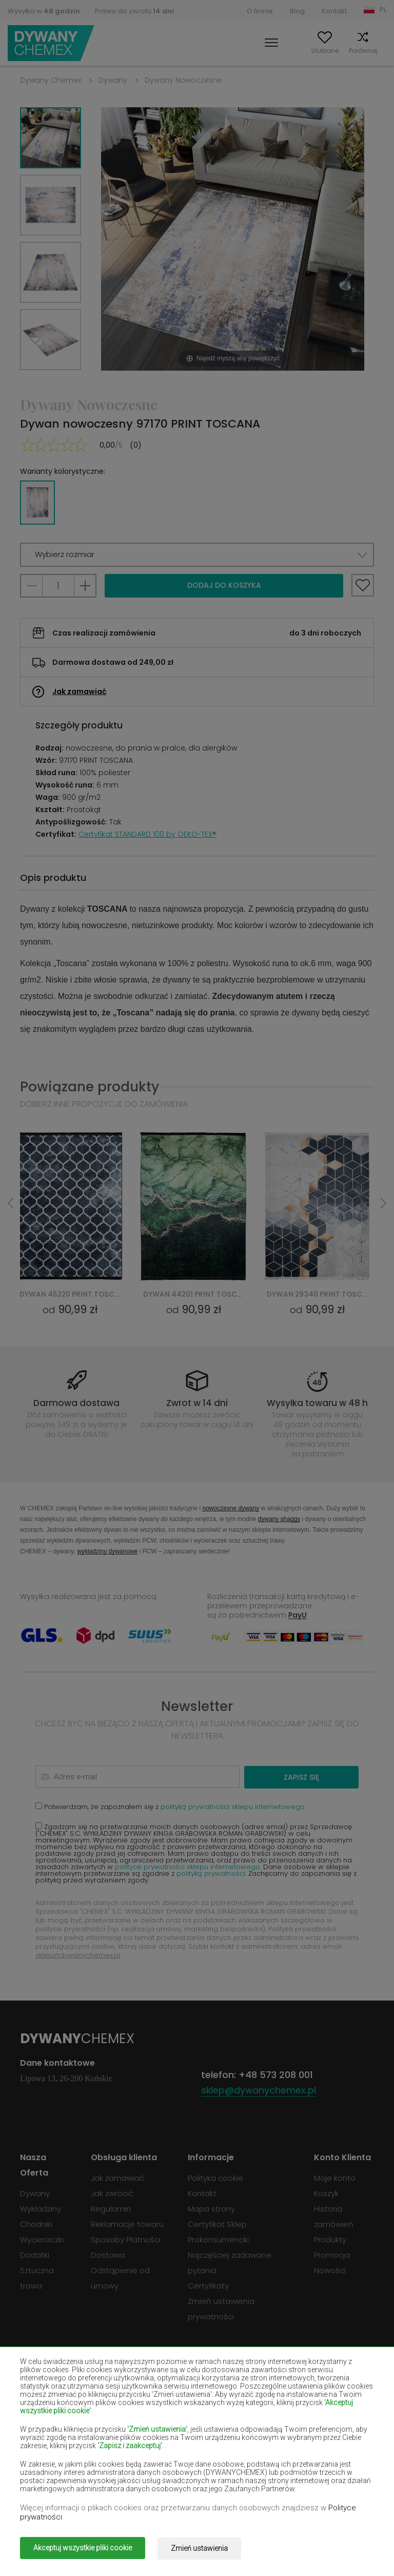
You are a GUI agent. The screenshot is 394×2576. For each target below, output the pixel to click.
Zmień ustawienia (204, 2549)
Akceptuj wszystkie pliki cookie (82, 2549)
